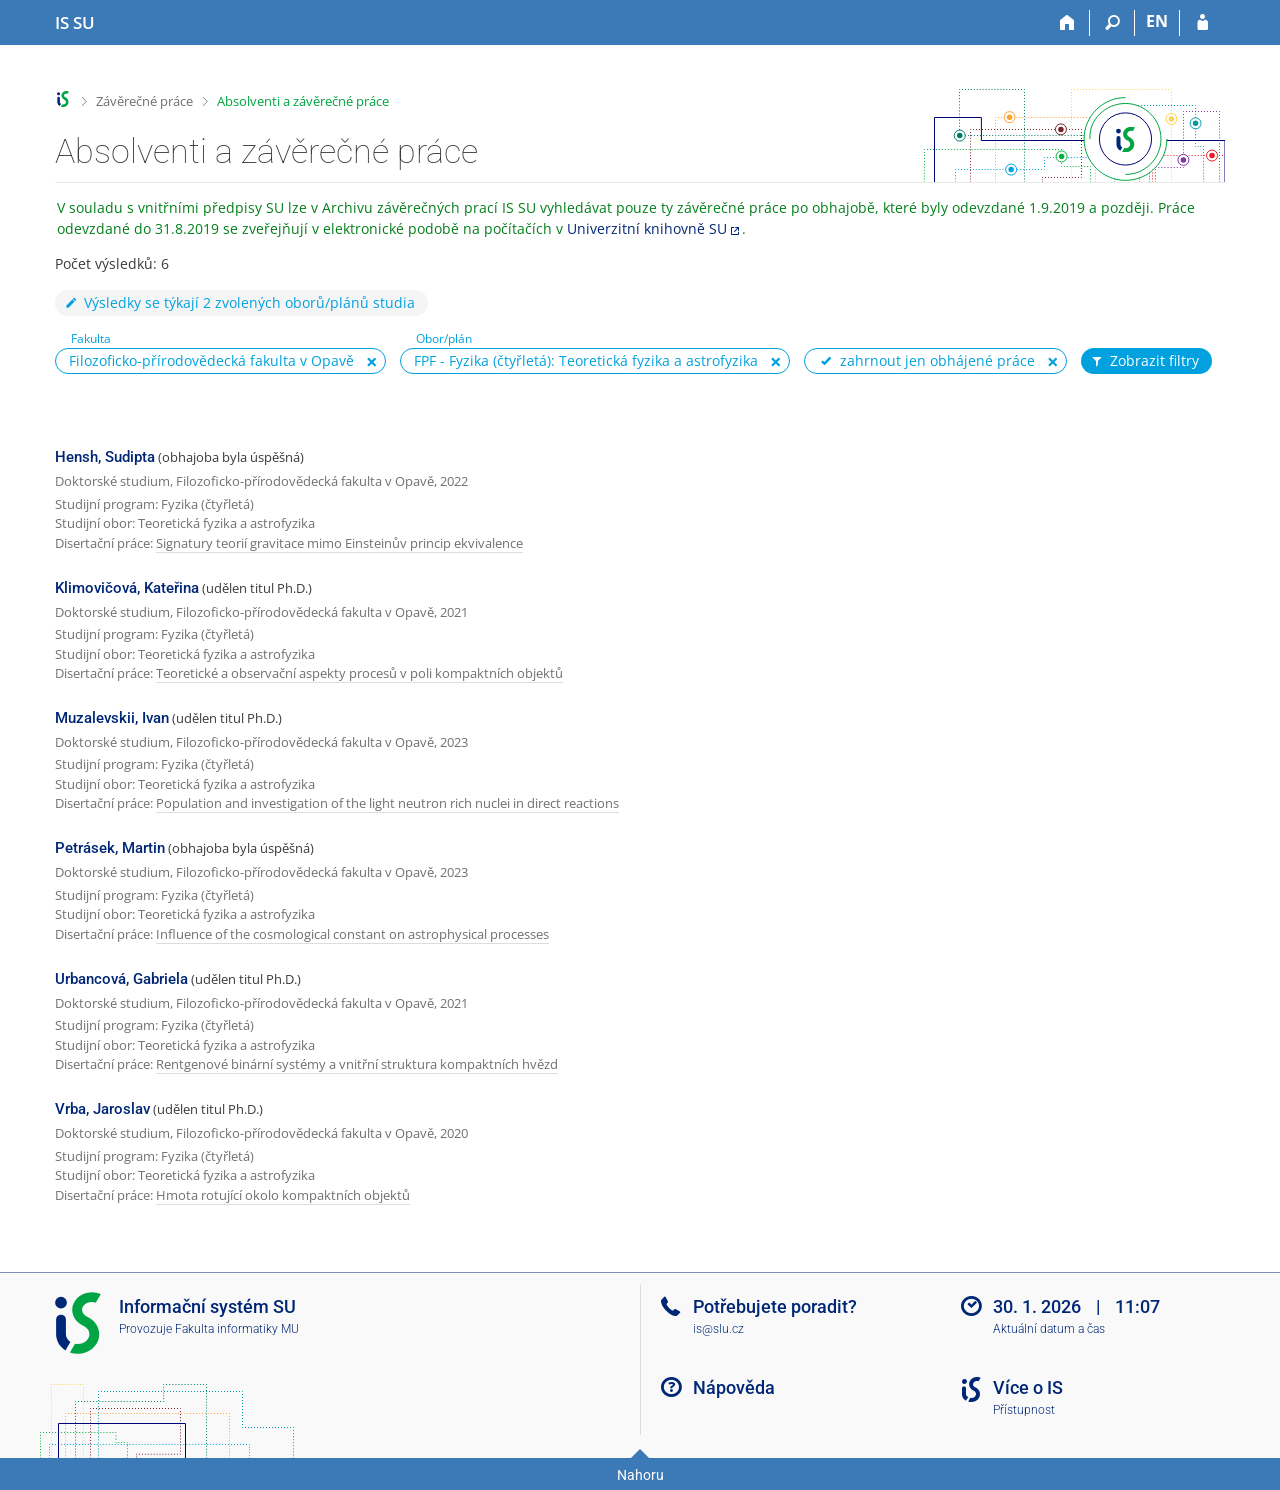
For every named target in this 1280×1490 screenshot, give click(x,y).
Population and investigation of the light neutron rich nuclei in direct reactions (387, 803)
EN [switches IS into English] (1157, 21)
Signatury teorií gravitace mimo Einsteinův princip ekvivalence (339, 543)
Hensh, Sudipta (105, 457)
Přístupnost (1024, 1410)
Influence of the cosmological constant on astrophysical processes (352, 934)
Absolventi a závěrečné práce (303, 101)
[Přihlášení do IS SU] (1202, 23)
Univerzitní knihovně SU (647, 228)
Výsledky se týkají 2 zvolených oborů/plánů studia (239, 302)
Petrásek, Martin (110, 848)
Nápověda (734, 1387)
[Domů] (1067, 23)
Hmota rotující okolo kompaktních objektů (283, 1195)
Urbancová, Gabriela (121, 979)
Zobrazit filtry (1144, 361)
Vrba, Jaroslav (102, 1109)
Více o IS (1028, 1387)
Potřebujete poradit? (775, 1306)
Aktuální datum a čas (1049, 1329)
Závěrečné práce (144, 101)
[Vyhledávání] (1112, 23)
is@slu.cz (718, 1329)
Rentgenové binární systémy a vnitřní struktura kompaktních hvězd (357, 1064)
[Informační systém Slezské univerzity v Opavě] (75, 23)
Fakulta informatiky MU (237, 1329)
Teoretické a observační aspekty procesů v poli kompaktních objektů (359, 673)
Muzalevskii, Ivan (112, 718)
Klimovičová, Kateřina (127, 588)
